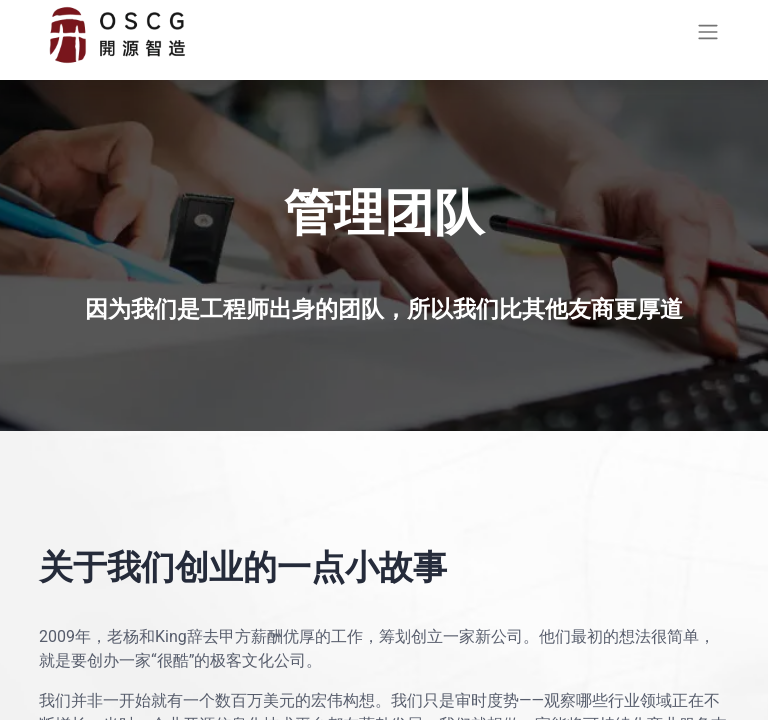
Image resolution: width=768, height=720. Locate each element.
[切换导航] (708, 35)
